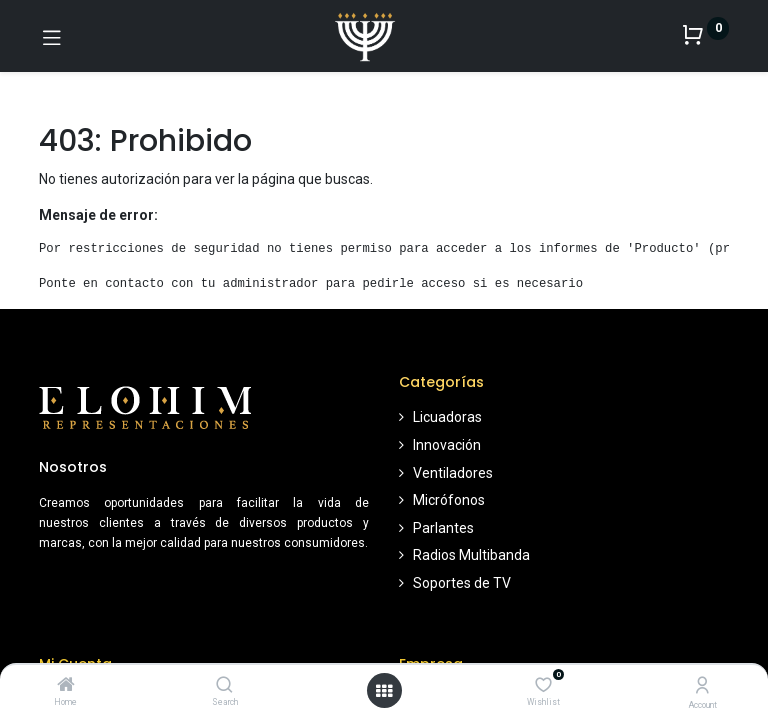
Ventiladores (453, 473)
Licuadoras (447, 417)
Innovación (447, 445)
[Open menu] (384, 691)
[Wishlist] (543, 685)
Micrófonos (449, 500)
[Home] (66, 686)
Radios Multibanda (471, 555)
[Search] (224, 686)
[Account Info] (702, 685)
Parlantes (443, 528)
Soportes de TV (462, 583)
